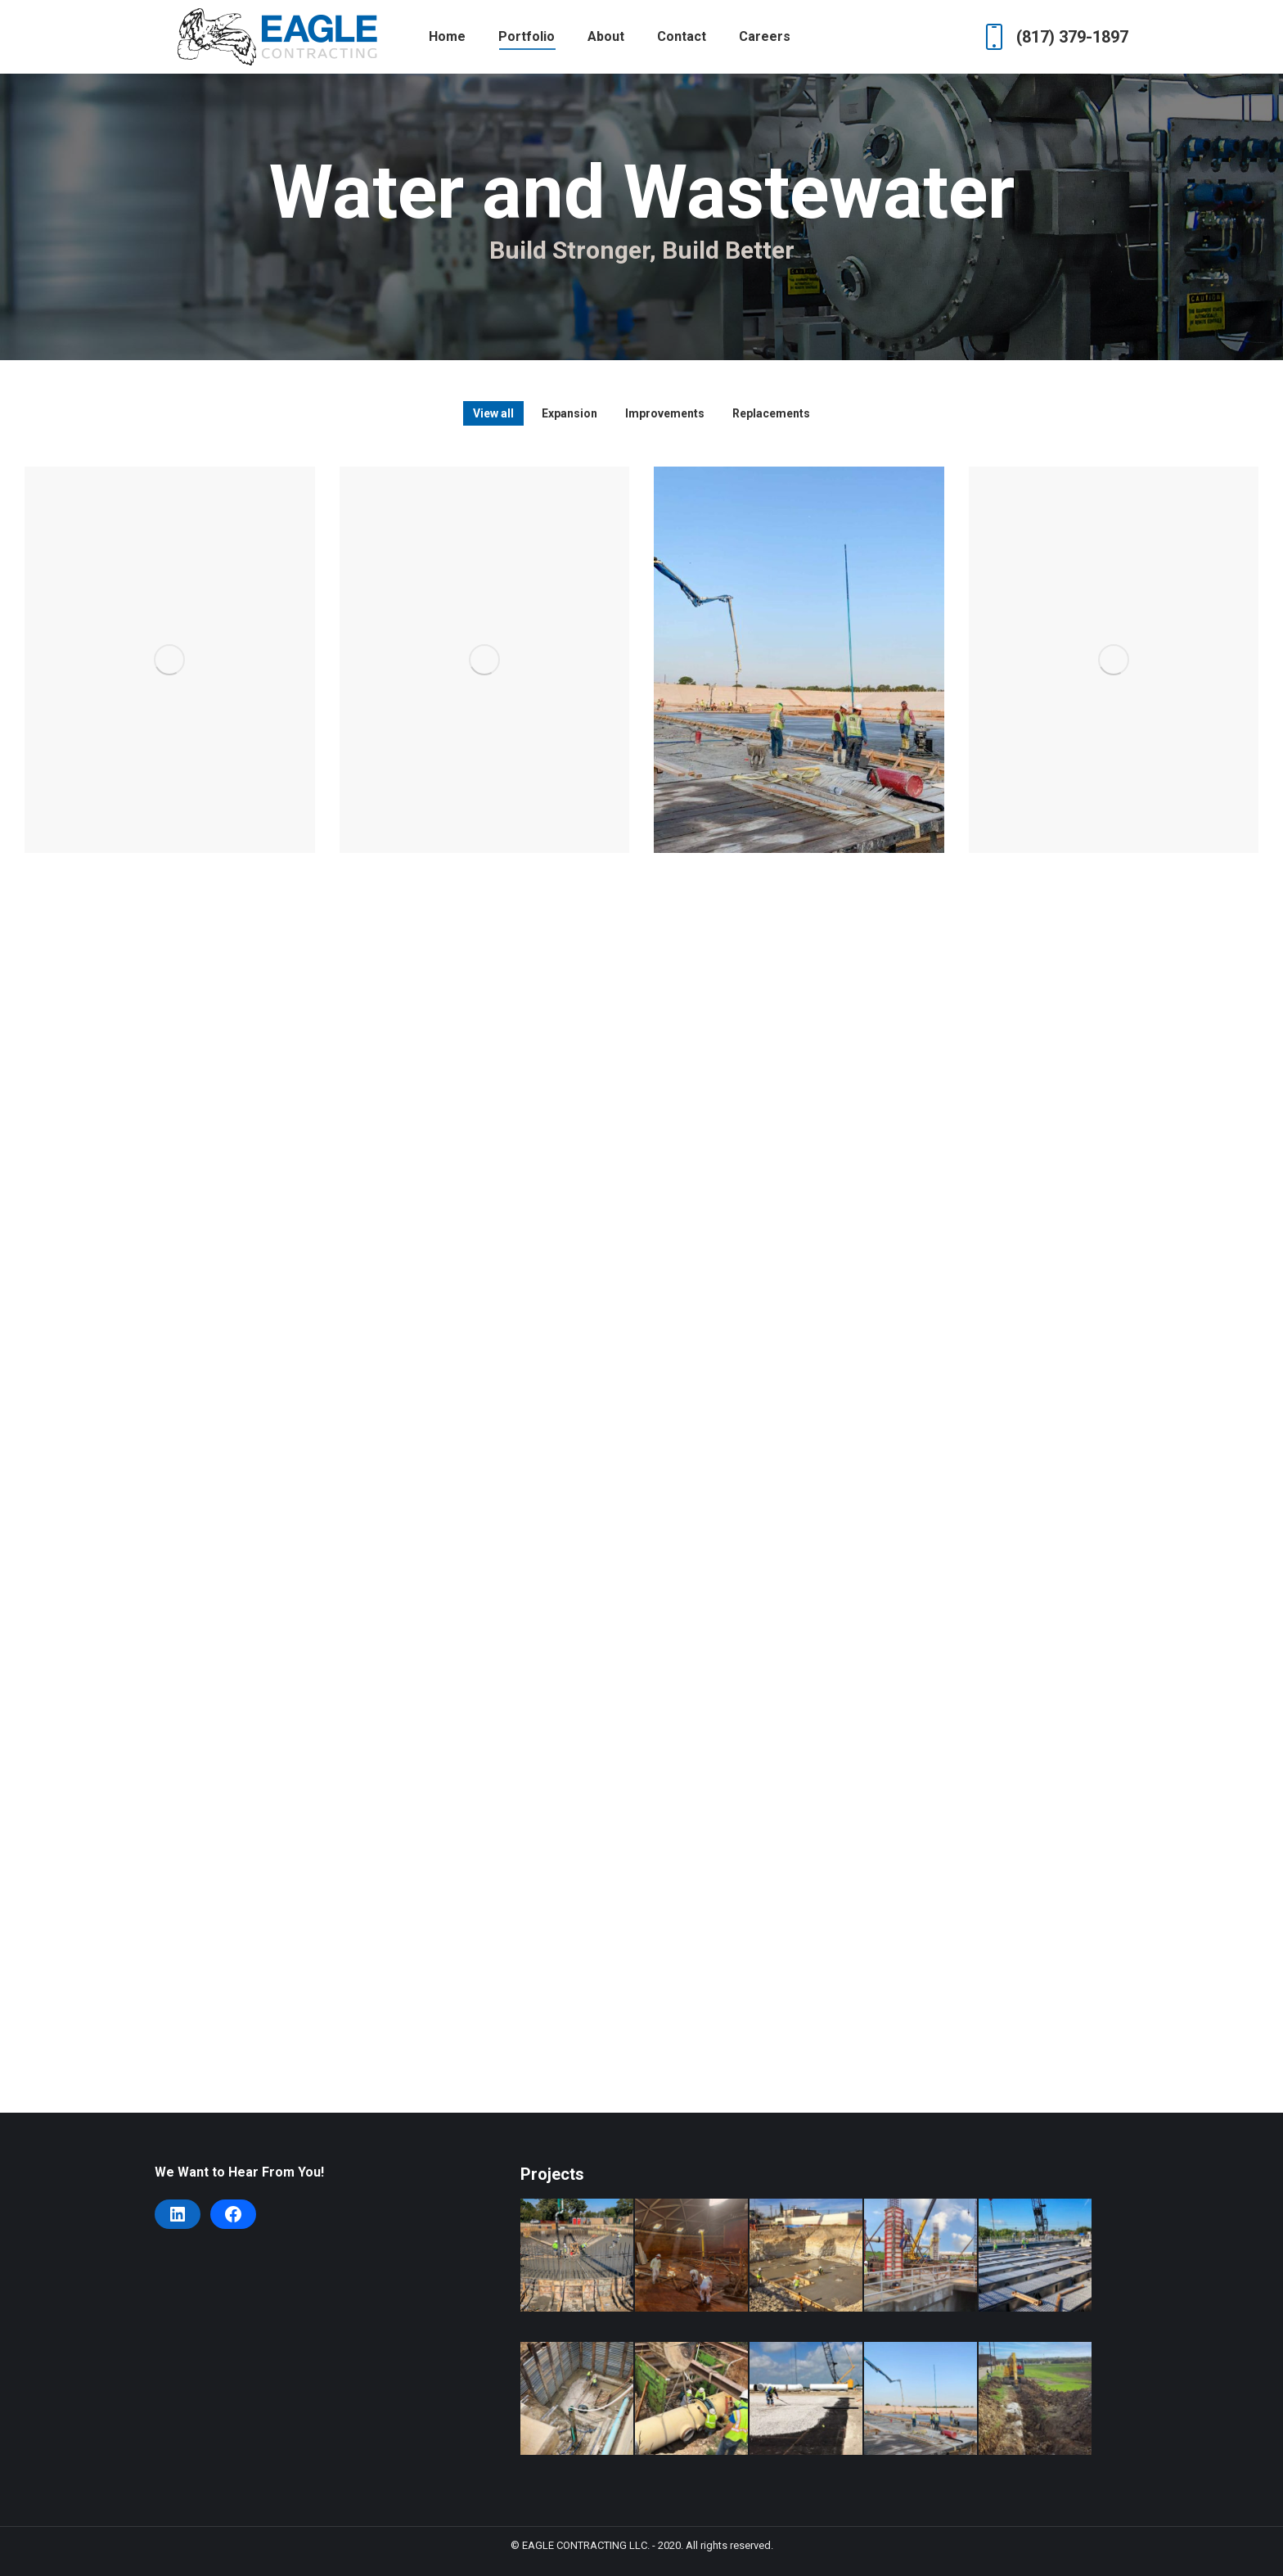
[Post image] (170, 660)
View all (493, 413)
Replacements (771, 413)
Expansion (569, 413)
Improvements (665, 413)
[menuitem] (447, 36)
